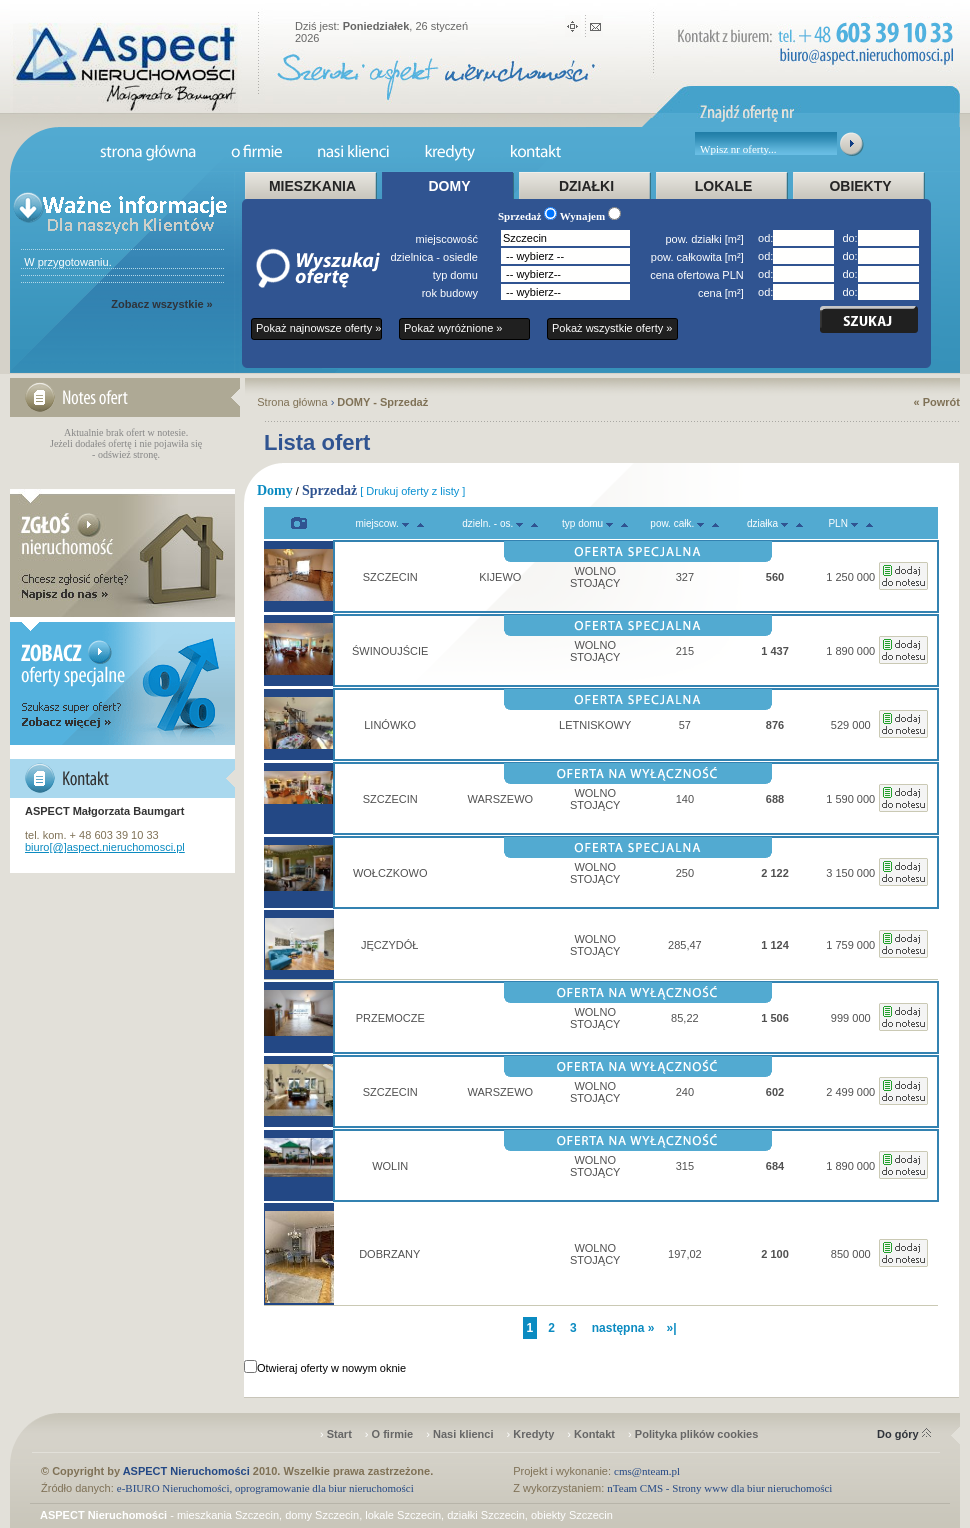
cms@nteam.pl (647, 1471)
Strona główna (292, 402)
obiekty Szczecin (572, 1515)
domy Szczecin (322, 1515)
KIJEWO (500, 577)
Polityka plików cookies (697, 1434)
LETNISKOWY (595, 725)
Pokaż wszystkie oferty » (612, 328)
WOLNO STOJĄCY (595, 577)
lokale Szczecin (403, 1515)
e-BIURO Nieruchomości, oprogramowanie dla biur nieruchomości (265, 1488)
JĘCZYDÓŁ (389, 945)
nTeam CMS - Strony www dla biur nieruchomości (719, 1488)
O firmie (393, 1434)
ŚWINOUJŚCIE (390, 651)
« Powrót (937, 402)
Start (339, 1434)
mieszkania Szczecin (228, 1515)
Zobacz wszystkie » (162, 304)
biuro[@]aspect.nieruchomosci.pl (105, 847)
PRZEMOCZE (390, 1018)
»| (671, 1328)
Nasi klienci (463, 1434)
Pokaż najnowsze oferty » (318, 328)
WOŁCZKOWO (390, 873)
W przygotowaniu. (66, 262)
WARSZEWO (500, 799)
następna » (623, 1328)
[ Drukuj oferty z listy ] (412, 491)
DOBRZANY (389, 1254)
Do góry (904, 1434)
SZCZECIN (390, 577)
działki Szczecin (486, 1515)
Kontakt (594, 1434)
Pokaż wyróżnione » (453, 328)
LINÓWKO (390, 725)
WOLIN (390, 1166)
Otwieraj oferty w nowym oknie (331, 1368)
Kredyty (533, 1434)
